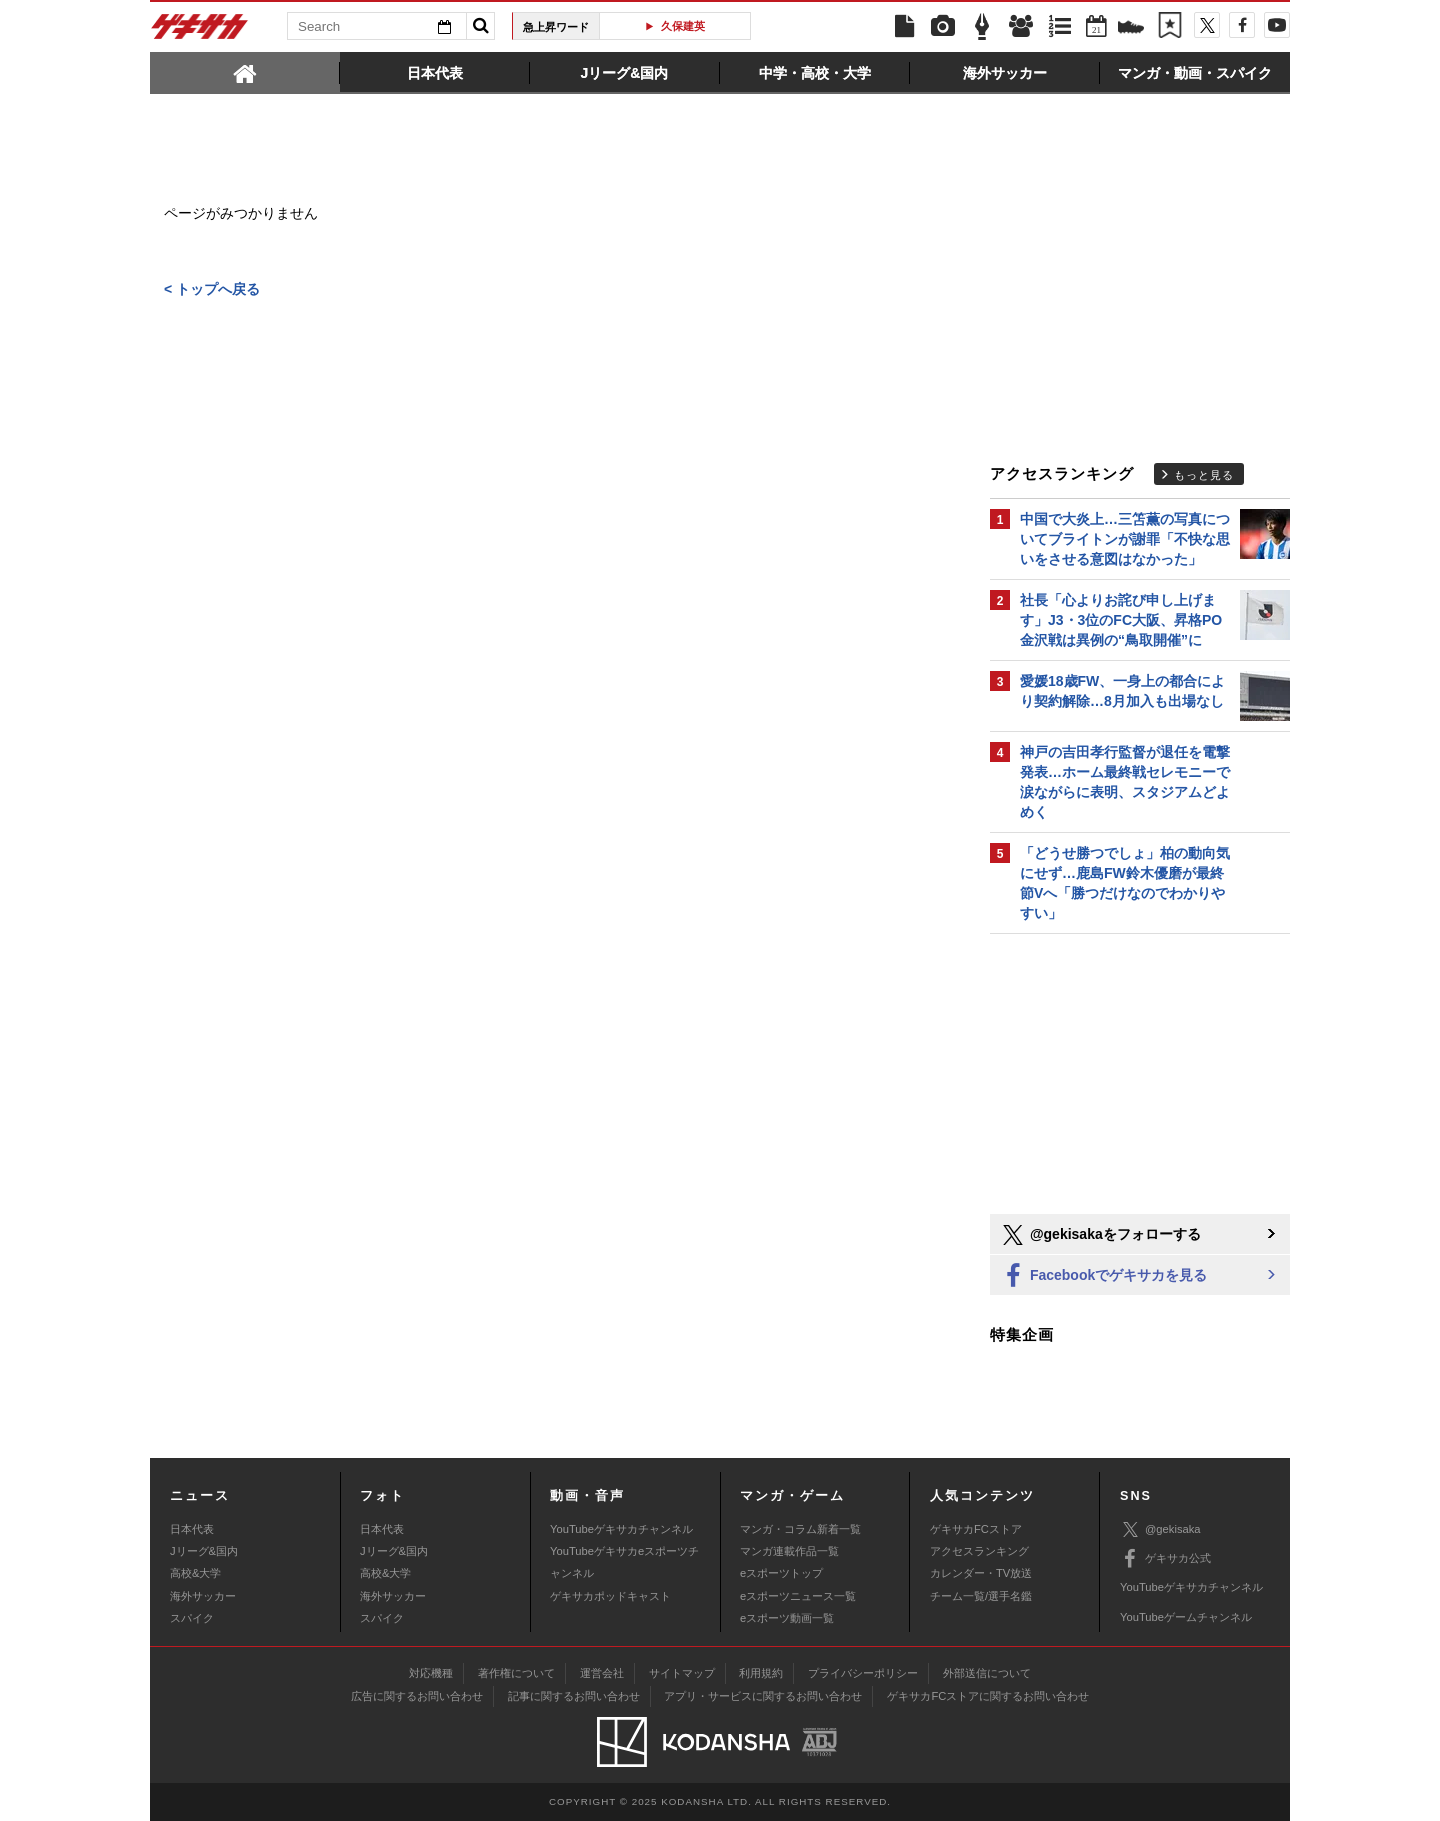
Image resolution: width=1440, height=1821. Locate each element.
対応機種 (431, 1673)
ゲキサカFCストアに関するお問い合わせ (988, 1696)
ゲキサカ (200, 32)
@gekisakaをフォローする (1100, 1235)
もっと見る (1204, 475)
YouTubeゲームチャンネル (1186, 1617)
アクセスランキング (979, 1551)
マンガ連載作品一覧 (789, 1551)
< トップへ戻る (212, 289)
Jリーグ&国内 (204, 1551)
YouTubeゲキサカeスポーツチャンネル (624, 1562)
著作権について (516, 1673)
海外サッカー (203, 1596)
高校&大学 (195, 1573)
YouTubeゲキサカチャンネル (621, 1529)
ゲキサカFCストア (976, 1529)
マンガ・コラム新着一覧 (800, 1529)
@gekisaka (1160, 1529)
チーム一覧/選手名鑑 (981, 1596)
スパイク (192, 1618)
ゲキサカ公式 (1165, 1559)
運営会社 (602, 1673)
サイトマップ (682, 1673)
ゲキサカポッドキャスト (610, 1596)
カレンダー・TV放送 (981, 1573)
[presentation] (245, 72)
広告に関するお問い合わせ (417, 1696)
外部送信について (987, 1673)
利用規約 (761, 1673)
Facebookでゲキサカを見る (1103, 1276)
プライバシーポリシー (863, 1673)
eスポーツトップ (781, 1573)
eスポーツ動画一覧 (787, 1618)
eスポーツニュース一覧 (798, 1596)
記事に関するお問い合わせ (574, 1696)
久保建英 (683, 26)
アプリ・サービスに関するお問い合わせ (763, 1696)
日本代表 (192, 1529)
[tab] (245, 72)
